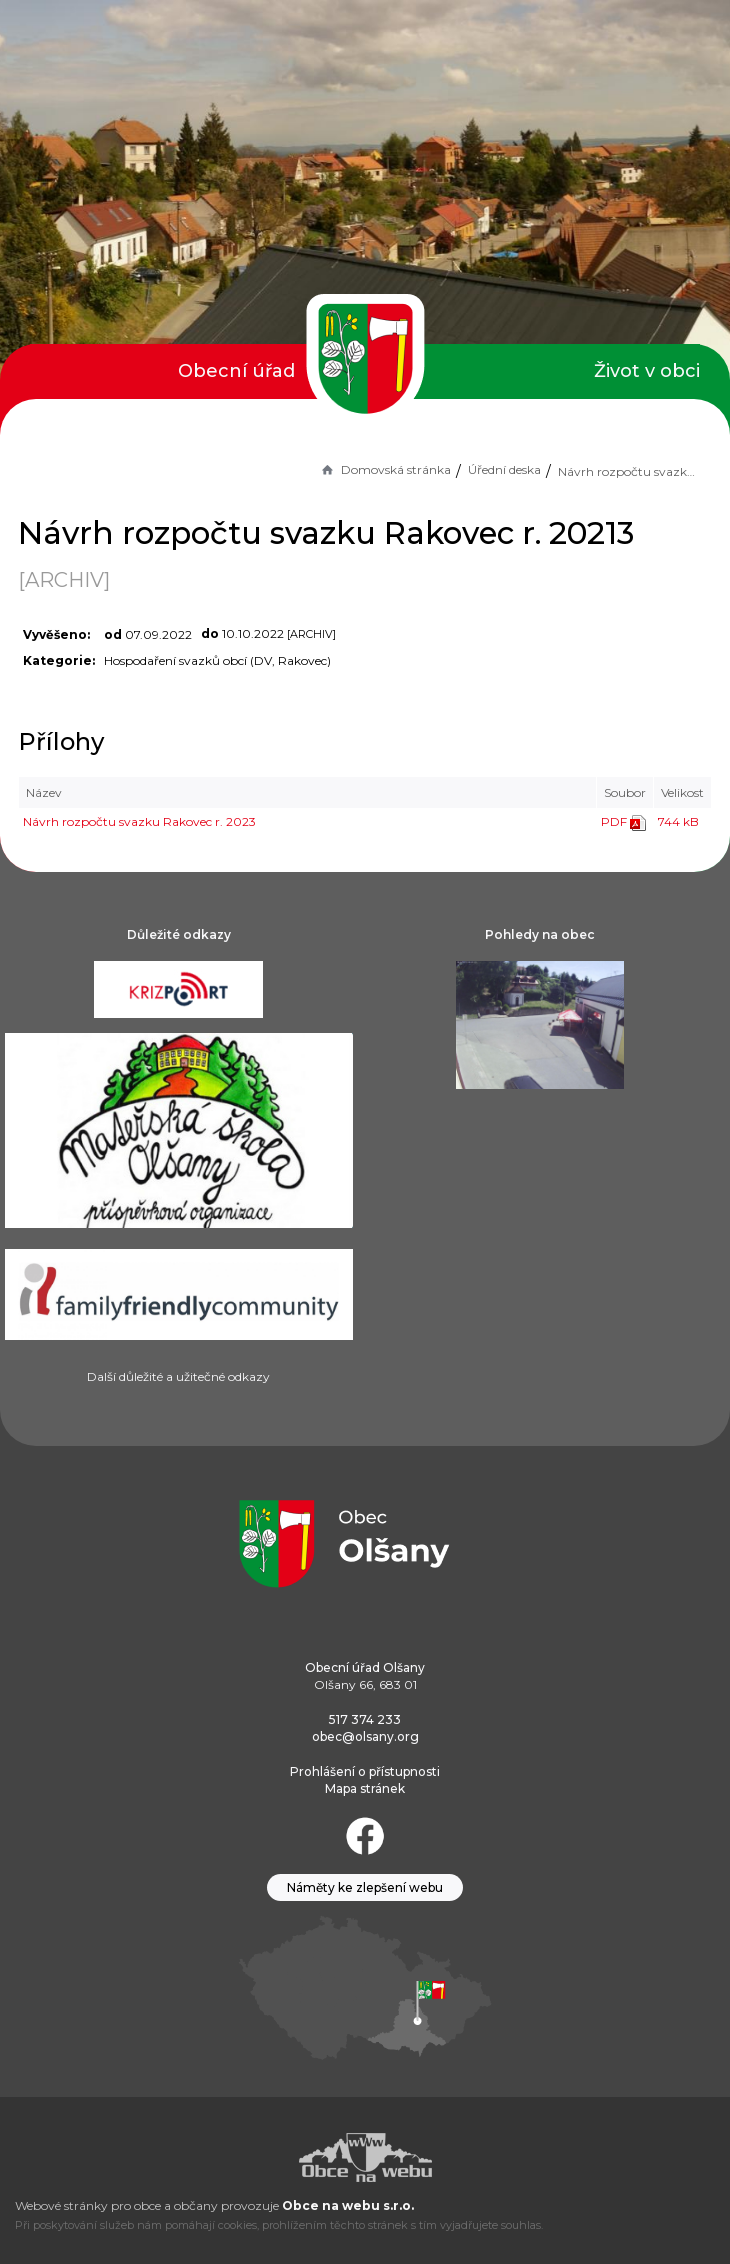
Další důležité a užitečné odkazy (178, 1376)
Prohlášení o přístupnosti (365, 1771)
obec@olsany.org (365, 1736)
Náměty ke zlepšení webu (365, 1887)
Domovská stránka (385, 469)
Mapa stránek (365, 1788)
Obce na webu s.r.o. (348, 2205)
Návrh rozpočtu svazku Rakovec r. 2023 (139, 821)
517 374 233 (365, 1719)
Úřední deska (504, 469)
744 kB (678, 821)
